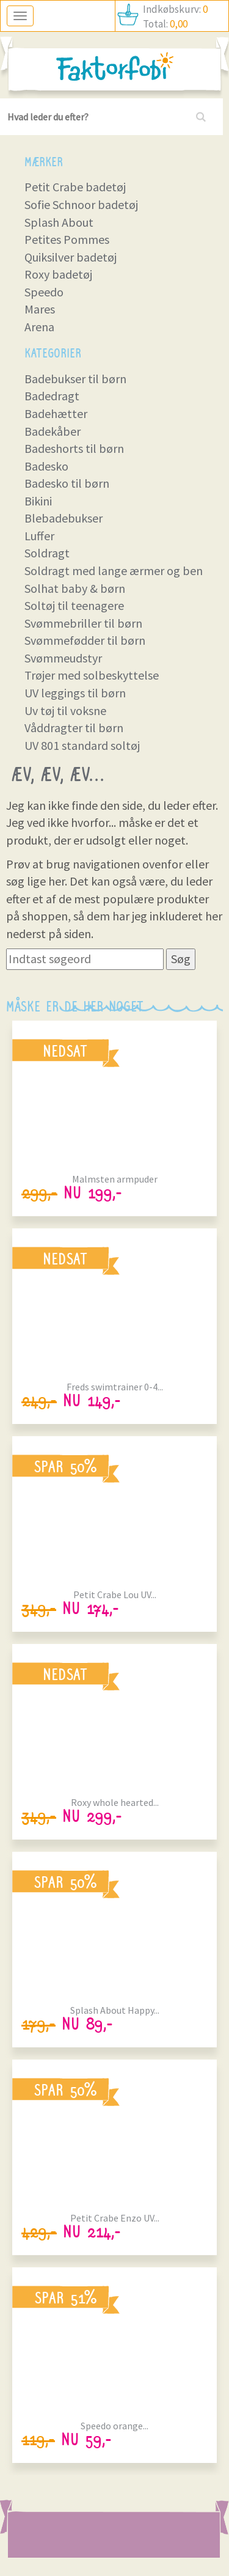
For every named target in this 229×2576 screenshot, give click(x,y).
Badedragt (51, 395)
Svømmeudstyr (63, 658)
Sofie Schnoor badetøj (81, 204)
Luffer (39, 535)
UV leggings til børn (75, 692)
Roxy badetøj (58, 274)
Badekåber (52, 431)
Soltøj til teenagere (74, 605)
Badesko (46, 466)
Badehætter (55, 413)
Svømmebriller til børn (83, 623)
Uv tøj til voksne (65, 710)
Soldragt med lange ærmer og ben (113, 570)
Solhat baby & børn (74, 588)
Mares (39, 309)
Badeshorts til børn (74, 448)
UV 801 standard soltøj (82, 745)
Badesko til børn (66, 483)
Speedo (44, 291)
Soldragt (47, 552)
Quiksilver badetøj (70, 257)
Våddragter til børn (73, 727)
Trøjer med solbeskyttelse (91, 675)
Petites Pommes (66, 239)
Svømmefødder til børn (84, 640)
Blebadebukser (63, 518)
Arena (39, 326)
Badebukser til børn (75, 378)
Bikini (38, 500)
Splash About (58, 222)
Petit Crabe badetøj (75, 186)
